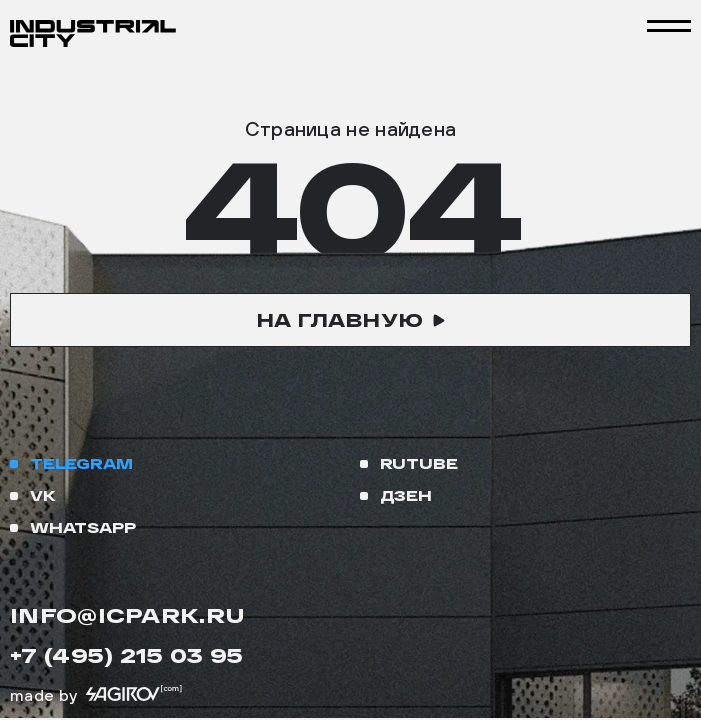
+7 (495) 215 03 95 (126, 655)
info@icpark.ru (127, 615)
